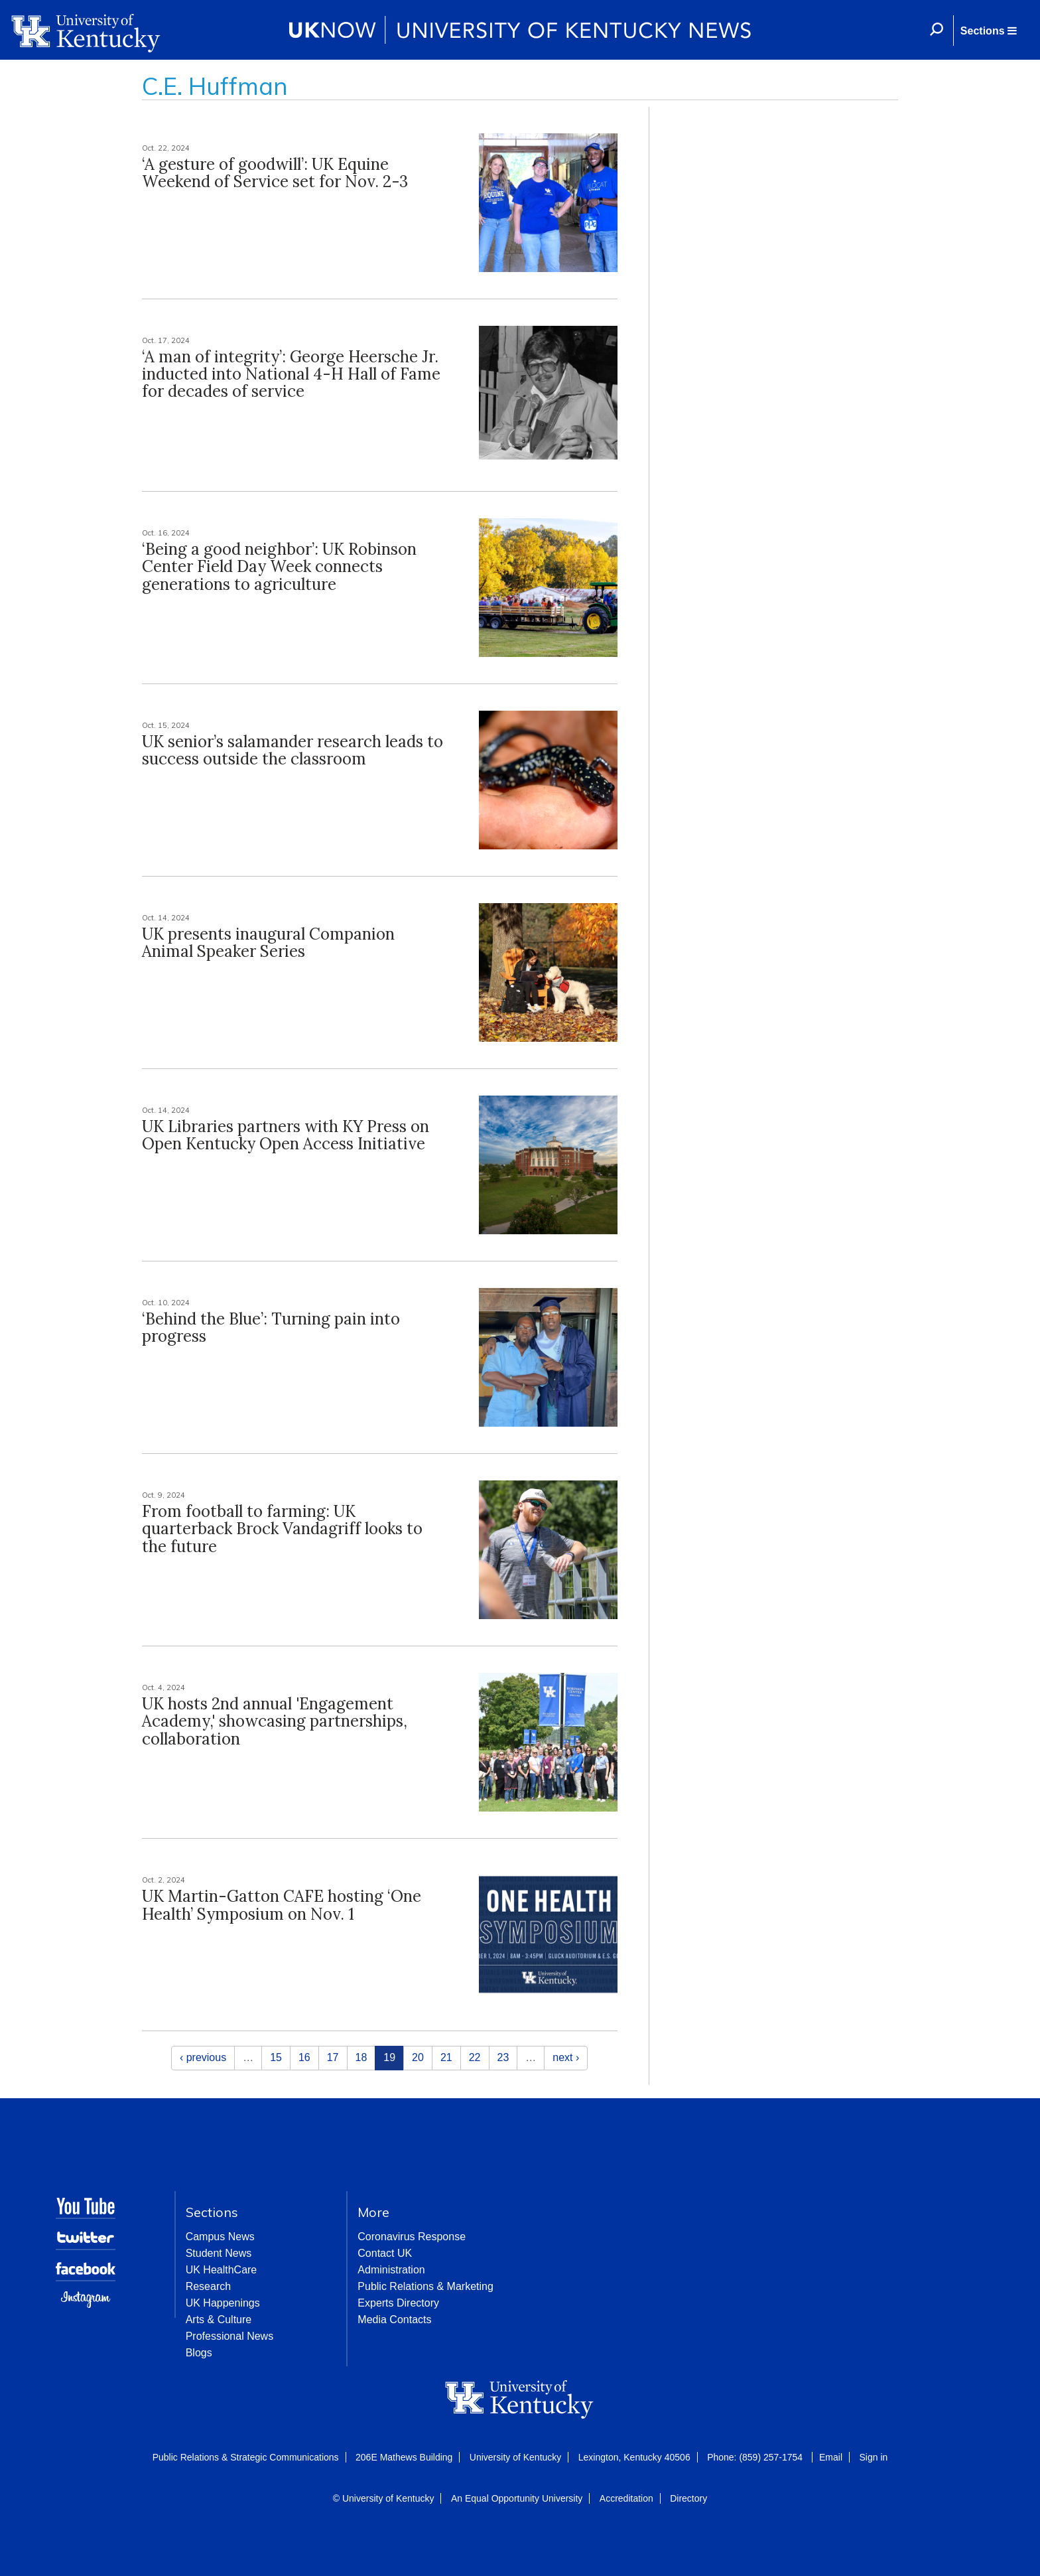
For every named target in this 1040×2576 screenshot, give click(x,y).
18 (361, 2057)
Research (208, 2286)
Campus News (220, 2236)
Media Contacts (394, 2319)
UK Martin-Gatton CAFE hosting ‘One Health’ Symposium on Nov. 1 (281, 1905)
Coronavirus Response (412, 2236)
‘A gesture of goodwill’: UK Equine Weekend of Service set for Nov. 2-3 (275, 173)
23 (503, 2057)
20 (418, 2057)
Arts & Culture (219, 2319)
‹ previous (203, 2057)
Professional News (230, 2336)
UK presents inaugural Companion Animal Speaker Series (268, 943)
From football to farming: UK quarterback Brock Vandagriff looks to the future (282, 1529)
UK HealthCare (221, 2269)
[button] (988, 30)
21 (446, 2057)
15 (276, 2057)
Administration (391, 2269)
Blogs (199, 2352)
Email (830, 2457)
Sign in (873, 2457)
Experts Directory (398, 2303)
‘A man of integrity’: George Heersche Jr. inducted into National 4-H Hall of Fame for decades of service (291, 374)
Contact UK (385, 2253)
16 (304, 2057)
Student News (219, 2253)
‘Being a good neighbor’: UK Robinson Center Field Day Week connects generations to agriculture (279, 567)
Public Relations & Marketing (425, 2286)
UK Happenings (223, 2303)
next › (565, 2057)
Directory (688, 2498)
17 (333, 2057)
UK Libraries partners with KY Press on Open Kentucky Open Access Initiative (285, 1135)
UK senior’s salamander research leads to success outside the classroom (292, 750)
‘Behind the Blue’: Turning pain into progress (271, 1327)
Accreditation (626, 2498)
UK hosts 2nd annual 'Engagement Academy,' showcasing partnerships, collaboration (274, 1721)
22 (475, 2057)
